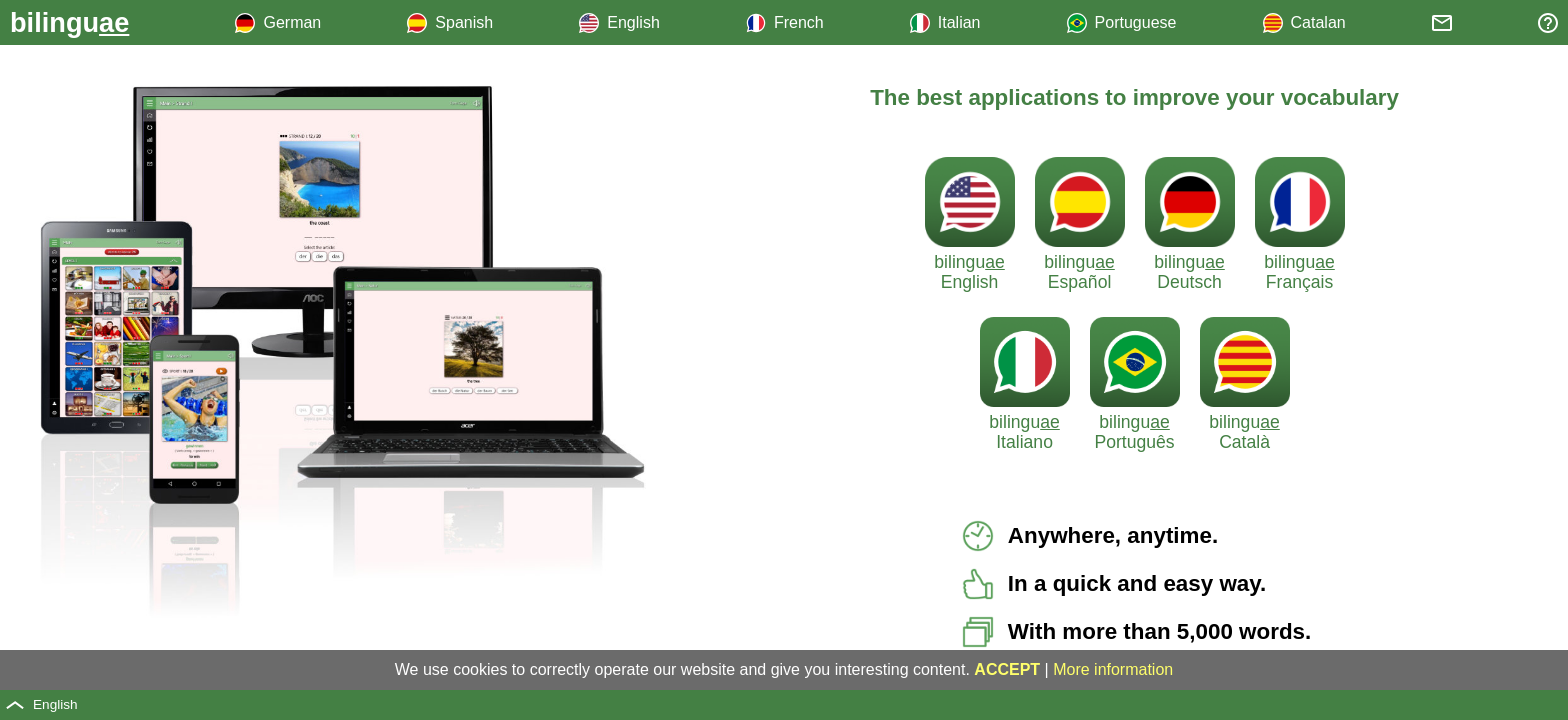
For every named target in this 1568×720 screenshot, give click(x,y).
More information (1113, 669)
